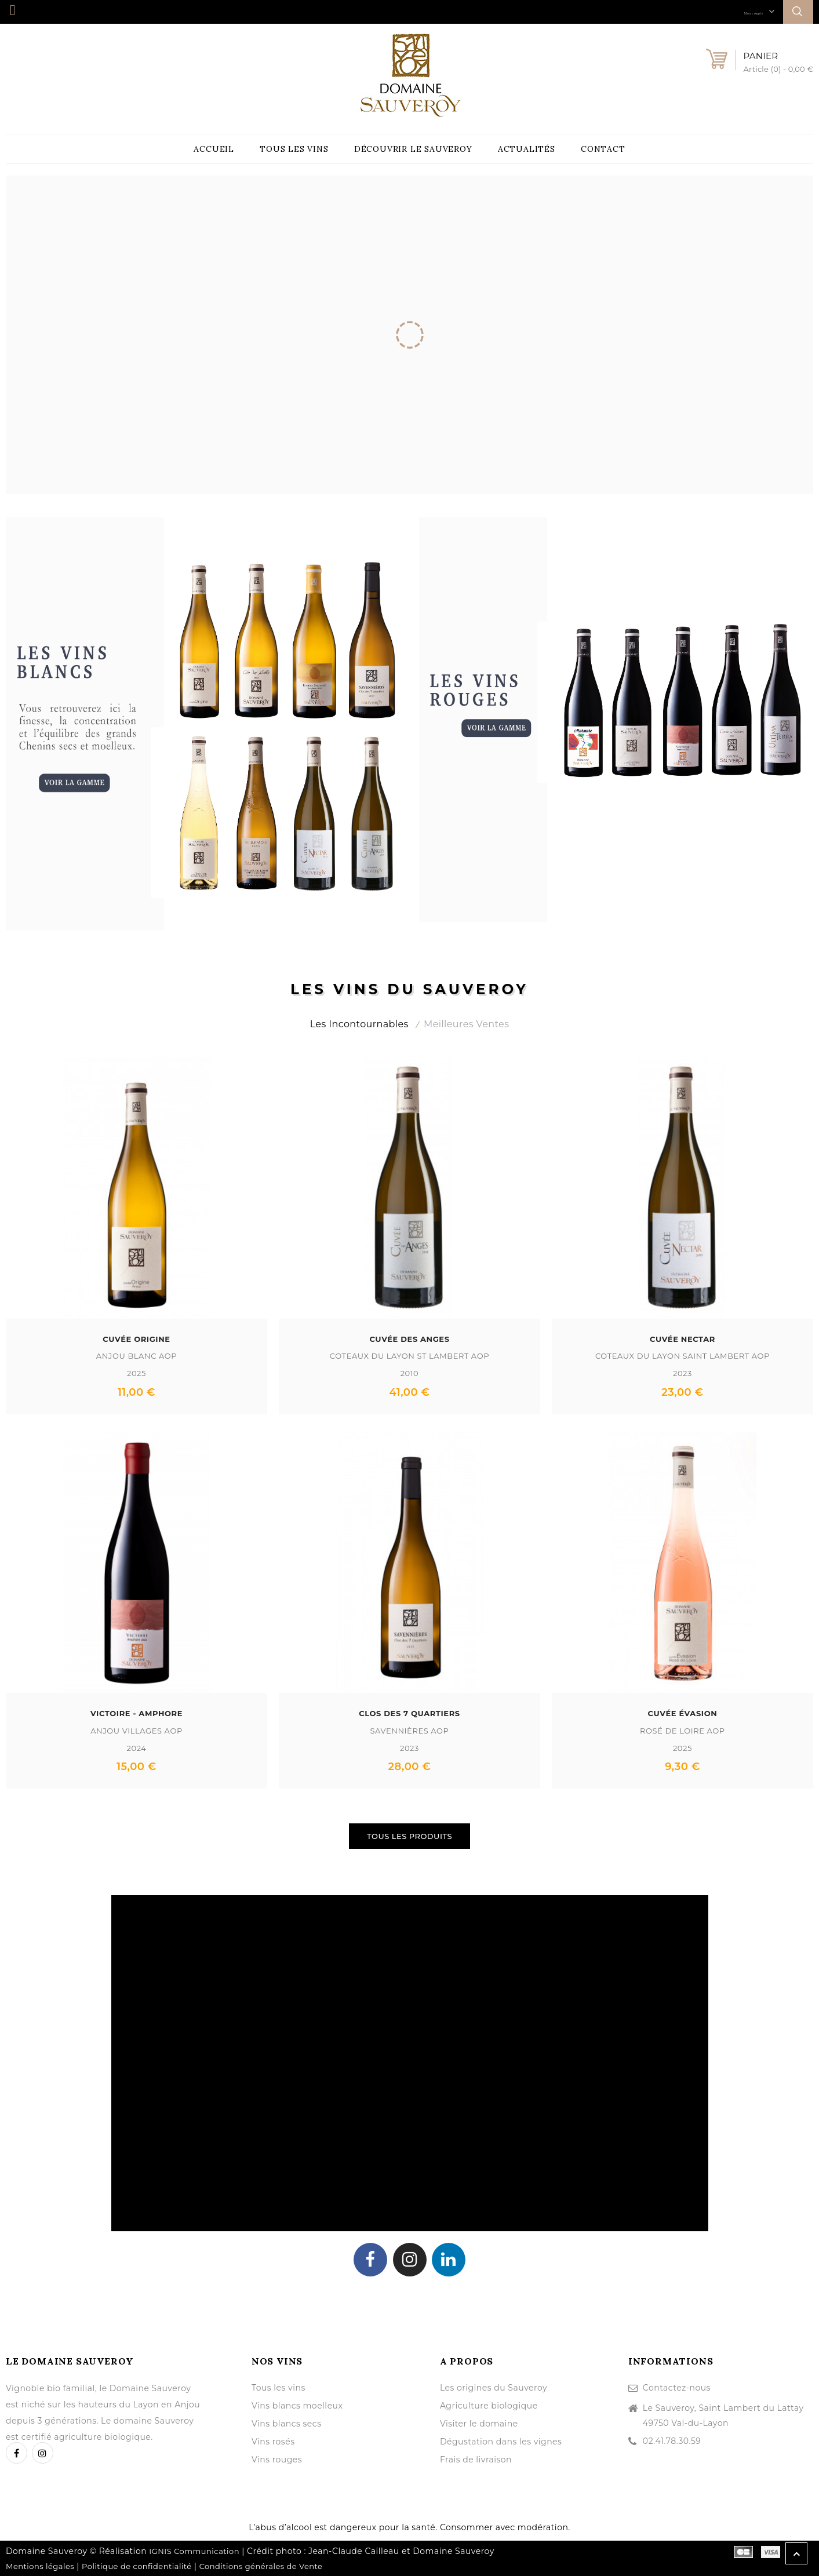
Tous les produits (409, 1835)
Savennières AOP (409, 1730)
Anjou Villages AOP (136, 1730)
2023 (682, 1372)
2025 (136, 1372)
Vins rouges (277, 2459)
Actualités (526, 149)
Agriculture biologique (489, 2405)
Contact (603, 149)
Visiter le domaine (479, 2423)
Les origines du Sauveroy (493, 2387)
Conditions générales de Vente (261, 2565)
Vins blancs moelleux (297, 2405)
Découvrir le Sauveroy (413, 149)
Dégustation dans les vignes (501, 2441)
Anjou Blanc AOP (136, 1355)
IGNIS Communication (194, 2550)
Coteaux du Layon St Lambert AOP (409, 1355)
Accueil (214, 149)
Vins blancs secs (287, 2423)
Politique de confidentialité (137, 2565)
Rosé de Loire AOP (682, 1730)
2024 (136, 1747)
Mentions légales (40, 2565)
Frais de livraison (476, 2459)
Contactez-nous (677, 2387)
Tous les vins (294, 149)
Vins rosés (273, 2441)
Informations (671, 2360)
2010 (410, 1372)
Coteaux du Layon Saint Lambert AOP (682, 1355)
